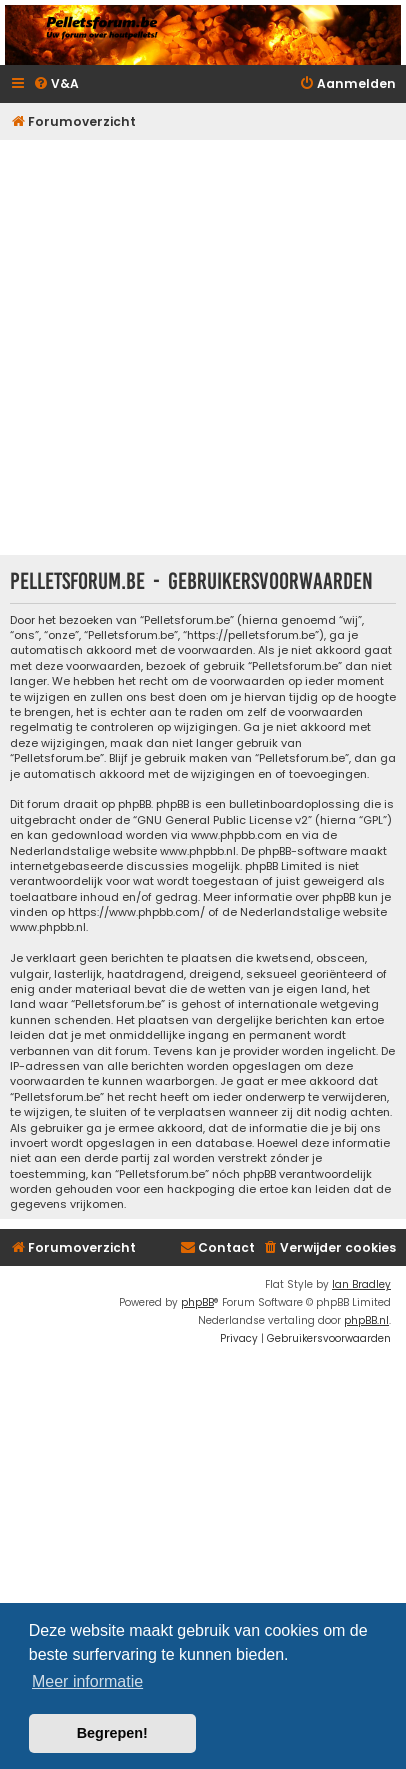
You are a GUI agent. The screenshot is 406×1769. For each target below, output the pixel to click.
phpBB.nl (366, 1320)
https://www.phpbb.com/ (136, 912)
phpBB (197, 1302)
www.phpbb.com (236, 835)
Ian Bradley (361, 1284)
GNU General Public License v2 (222, 820)
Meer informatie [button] (87, 1681)
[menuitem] (56, 84)
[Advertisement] (203, 347)
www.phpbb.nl (198, 851)
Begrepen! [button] (112, 1733)
